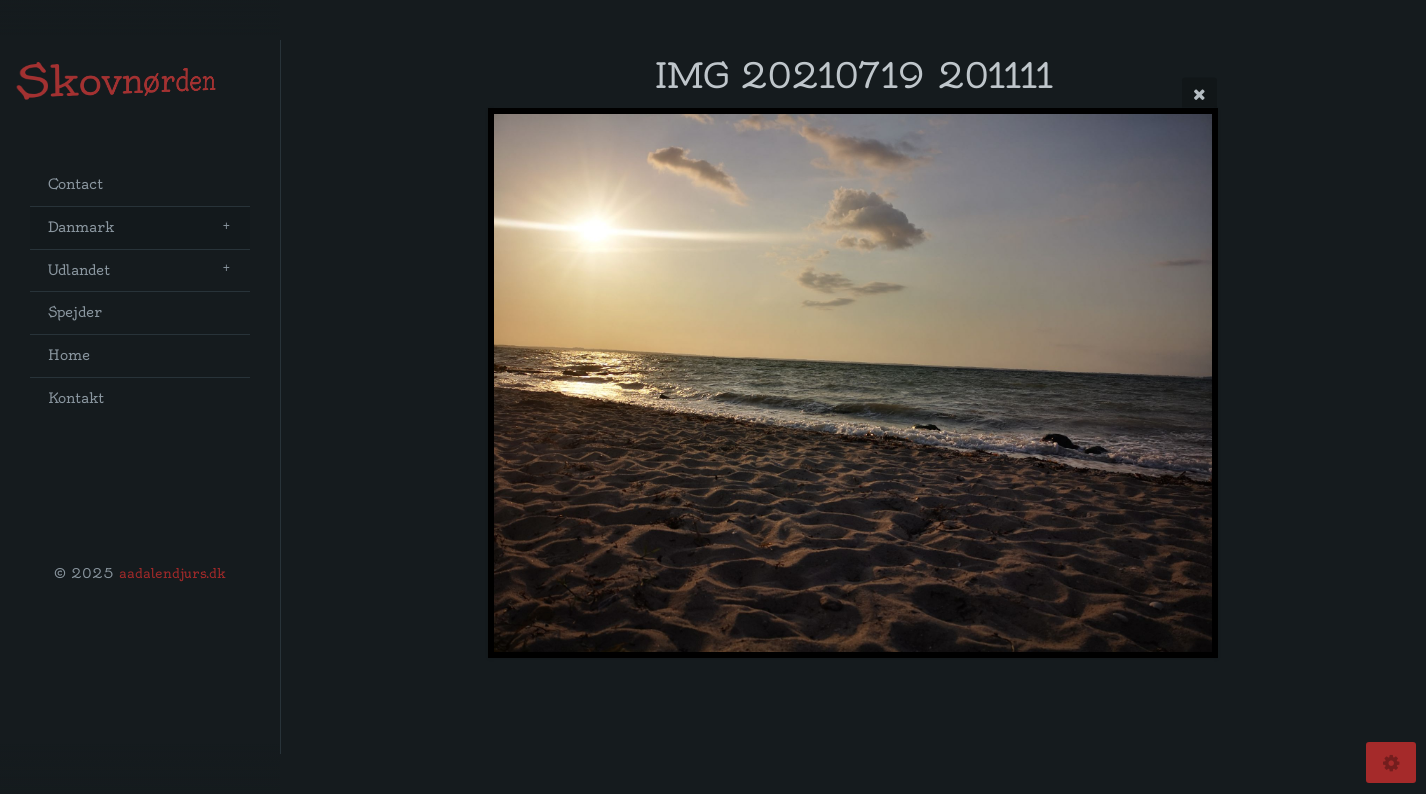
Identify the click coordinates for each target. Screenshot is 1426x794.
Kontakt (76, 398)
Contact (75, 184)
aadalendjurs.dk (172, 573)
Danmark (81, 227)
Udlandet (79, 270)
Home (69, 355)
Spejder (75, 312)
